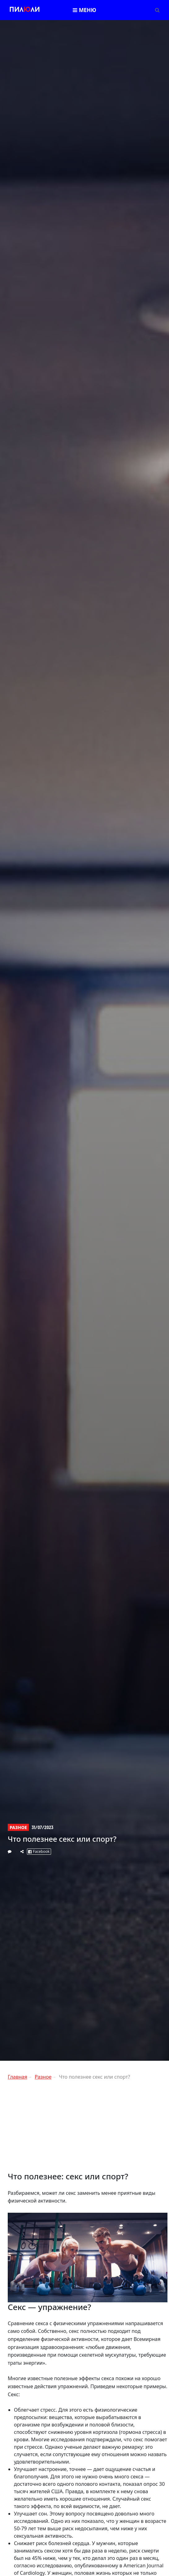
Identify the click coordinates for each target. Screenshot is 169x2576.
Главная (17, 2076)
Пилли (24, 10)
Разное (18, 1827)
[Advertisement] (87, 2128)
